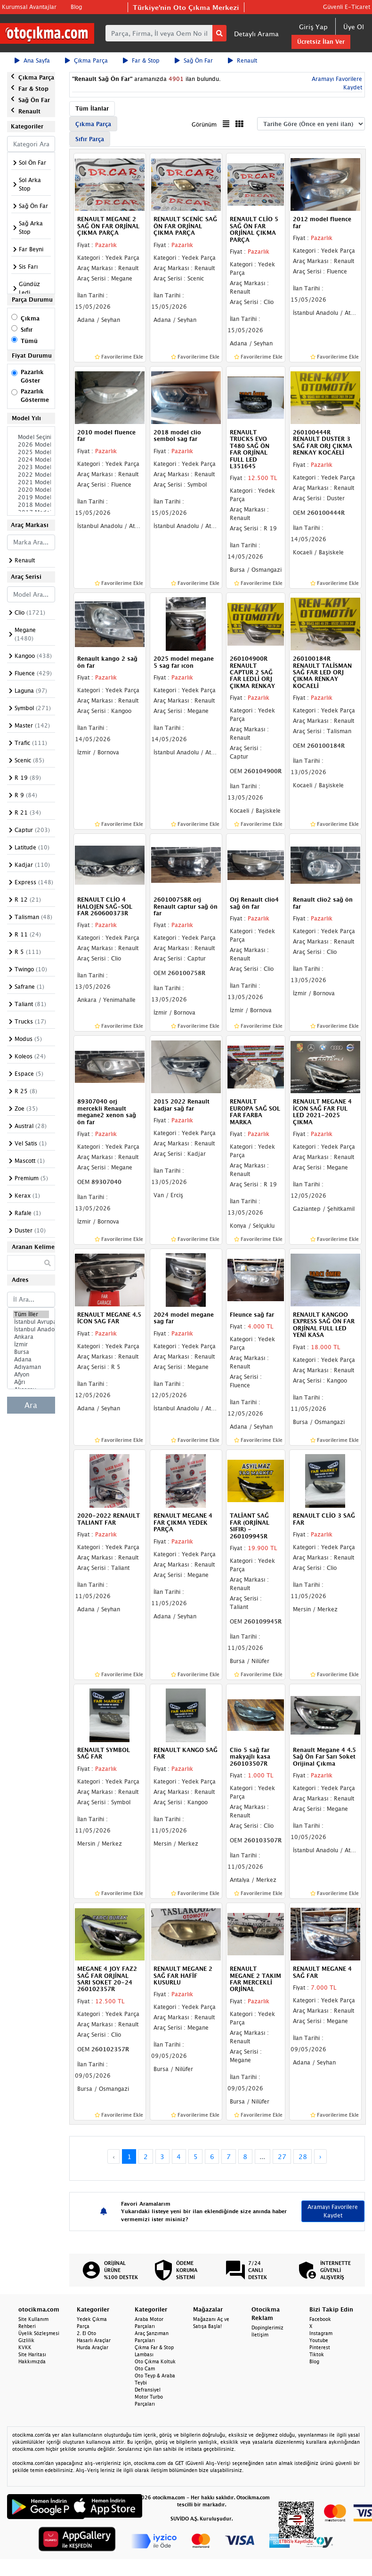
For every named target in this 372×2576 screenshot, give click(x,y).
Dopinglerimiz (267, 2327)
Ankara (31, 1337)
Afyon (31, 1374)
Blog (76, 6)
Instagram (320, 2333)
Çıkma (30, 318)
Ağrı (31, 1382)
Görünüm (204, 124)
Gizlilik (26, 2340)
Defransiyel (148, 2389)
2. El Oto (86, 2333)
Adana (31, 1359)
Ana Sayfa (32, 60)
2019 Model (31, 497)
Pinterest (319, 2347)
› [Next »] (320, 2156)
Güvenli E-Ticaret (346, 6)
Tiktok (316, 2354)
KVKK (25, 2347)
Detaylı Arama (256, 34)
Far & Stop (141, 60)
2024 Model (31, 460)
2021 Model (31, 482)
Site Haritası (32, 2354)
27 (282, 2156)
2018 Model (31, 505)
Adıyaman (31, 1367)
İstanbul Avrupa (31, 1322)
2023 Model (31, 467)
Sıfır (26, 329)
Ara (30, 1405)
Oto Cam (145, 2368)
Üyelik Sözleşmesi (38, 2333)
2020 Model (31, 490)
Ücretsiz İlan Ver (321, 41)
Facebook (320, 2319)
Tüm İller (31, 1314)
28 (303, 2156)
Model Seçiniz (31, 437)
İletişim (259, 2334)
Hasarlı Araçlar (94, 2340)
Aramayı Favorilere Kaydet (332, 2211)
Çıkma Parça (86, 60)
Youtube (318, 2340)
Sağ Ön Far (194, 60)
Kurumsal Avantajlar (29, 6)
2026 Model (31, 444)
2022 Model (31, 475)
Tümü (29, 340)
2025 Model (31, 452)
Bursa (31, 1352)
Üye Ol (353, 27)
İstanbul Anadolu (31, 1329)
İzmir (31, 1344)
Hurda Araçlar (92, 2347)
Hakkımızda (32, 2361)
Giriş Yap (313, 27)
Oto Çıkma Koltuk (155, 2361)
